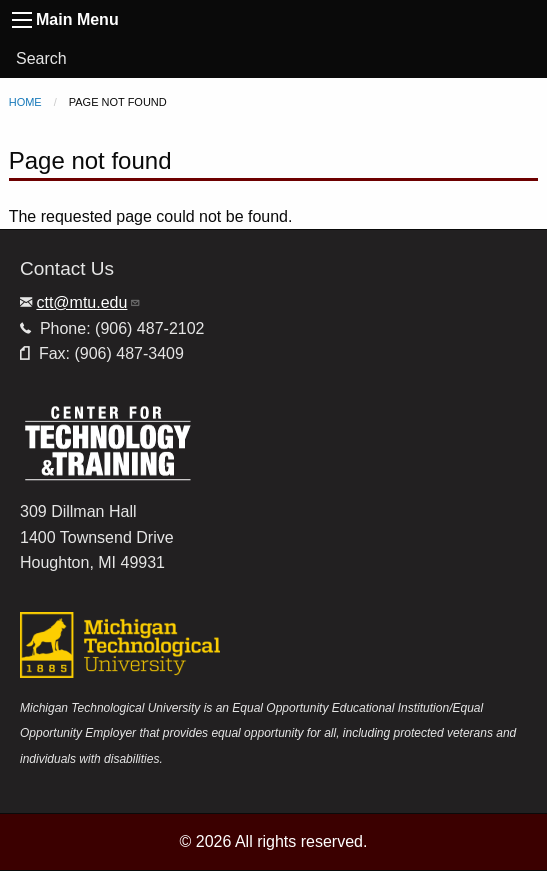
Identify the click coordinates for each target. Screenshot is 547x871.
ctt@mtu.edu (88, 302)
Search (41, 58)
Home (25, 102)
